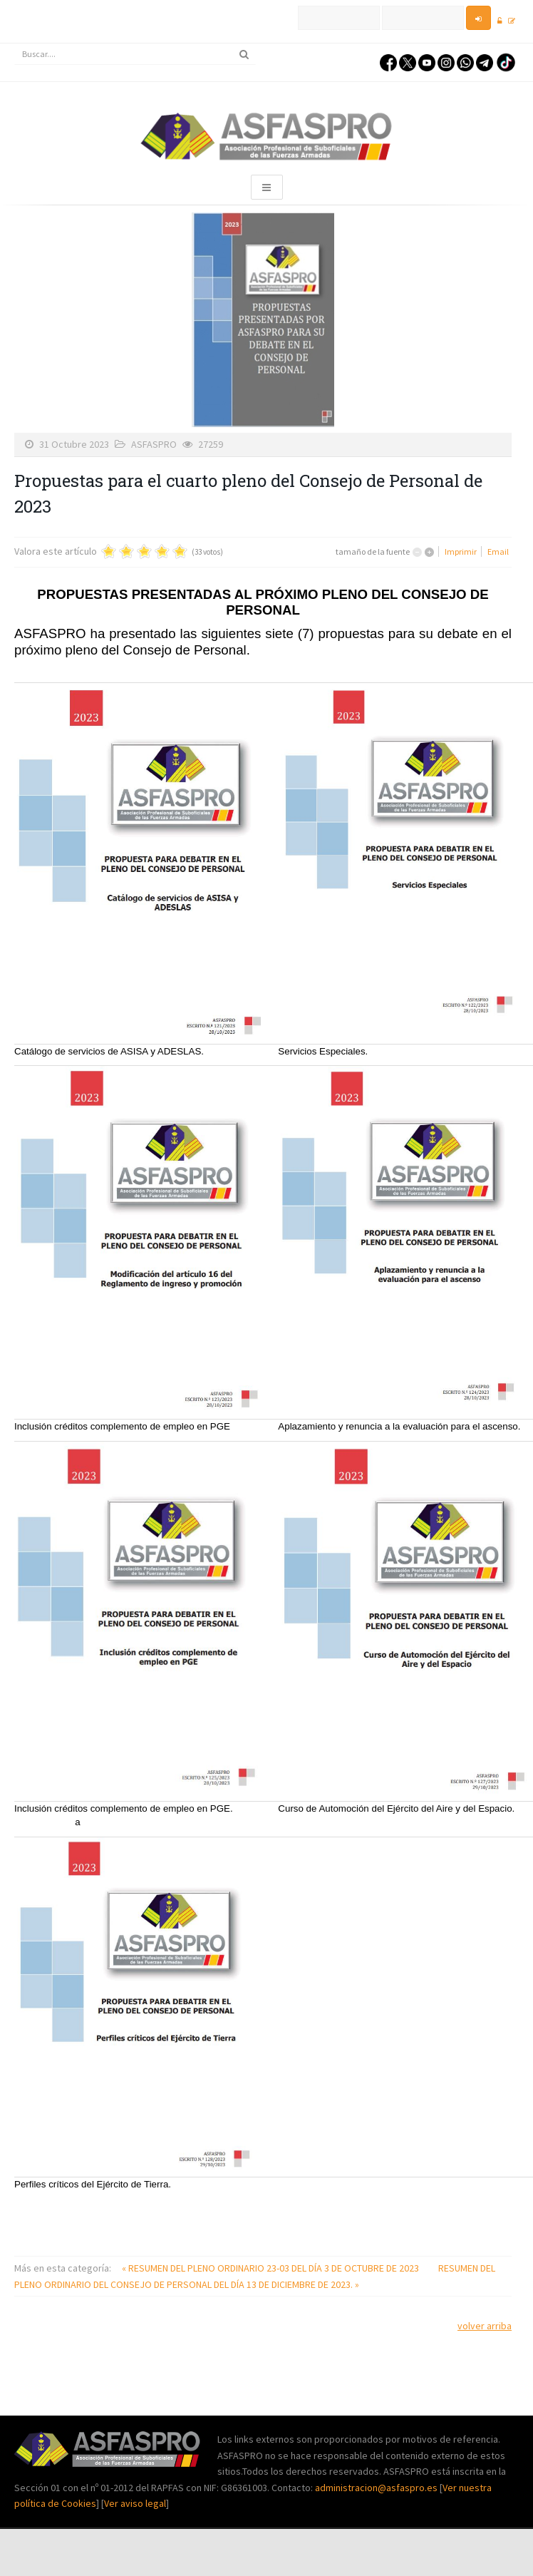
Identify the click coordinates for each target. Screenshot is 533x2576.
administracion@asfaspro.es (377, 2487)
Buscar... (14, 43)
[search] (135, 54)
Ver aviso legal (135, 2503)
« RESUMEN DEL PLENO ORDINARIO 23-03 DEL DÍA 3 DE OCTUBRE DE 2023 (271, 2268)
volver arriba (484, 2325)
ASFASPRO (154, 444)
